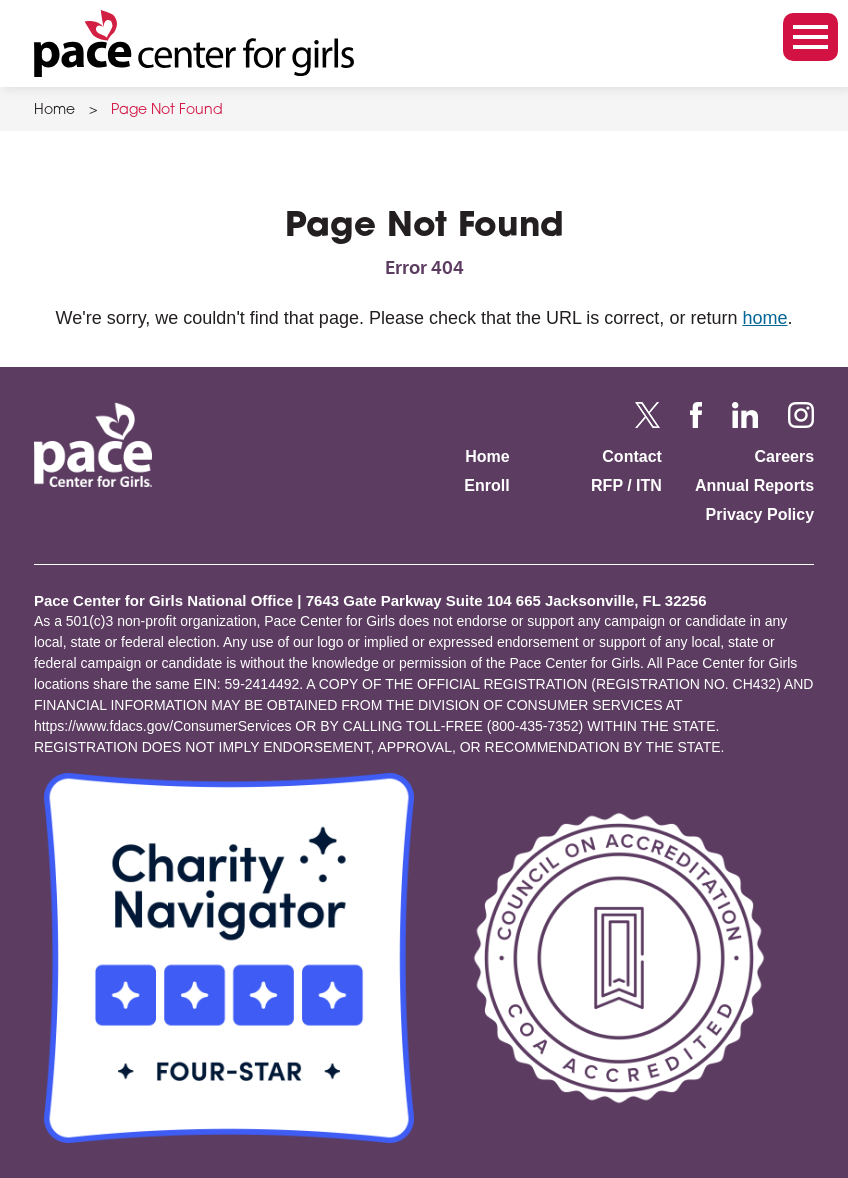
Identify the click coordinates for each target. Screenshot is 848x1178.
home (764, 318)
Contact (632, 456)
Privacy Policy (760, 514)
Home (54, 111)
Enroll (486, 485)
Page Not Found (167, 111)
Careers (784, 456)
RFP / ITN (626, 485)
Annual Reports (754, 485)
